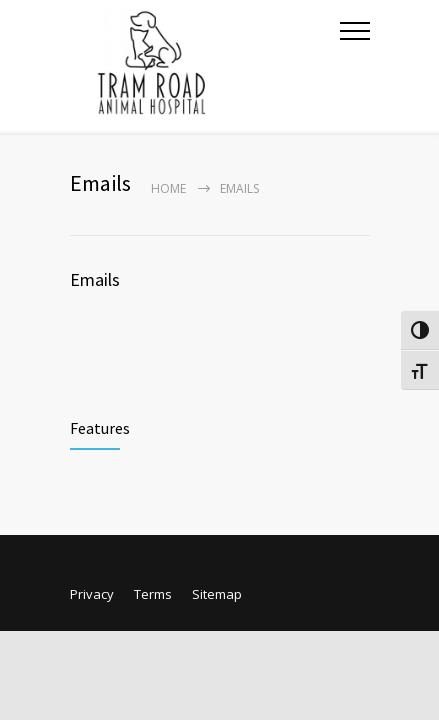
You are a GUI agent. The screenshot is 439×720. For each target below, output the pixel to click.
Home (168, 188)
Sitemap (217, 594)
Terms (153, 594)
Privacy (92, 594)
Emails (95, 279)
